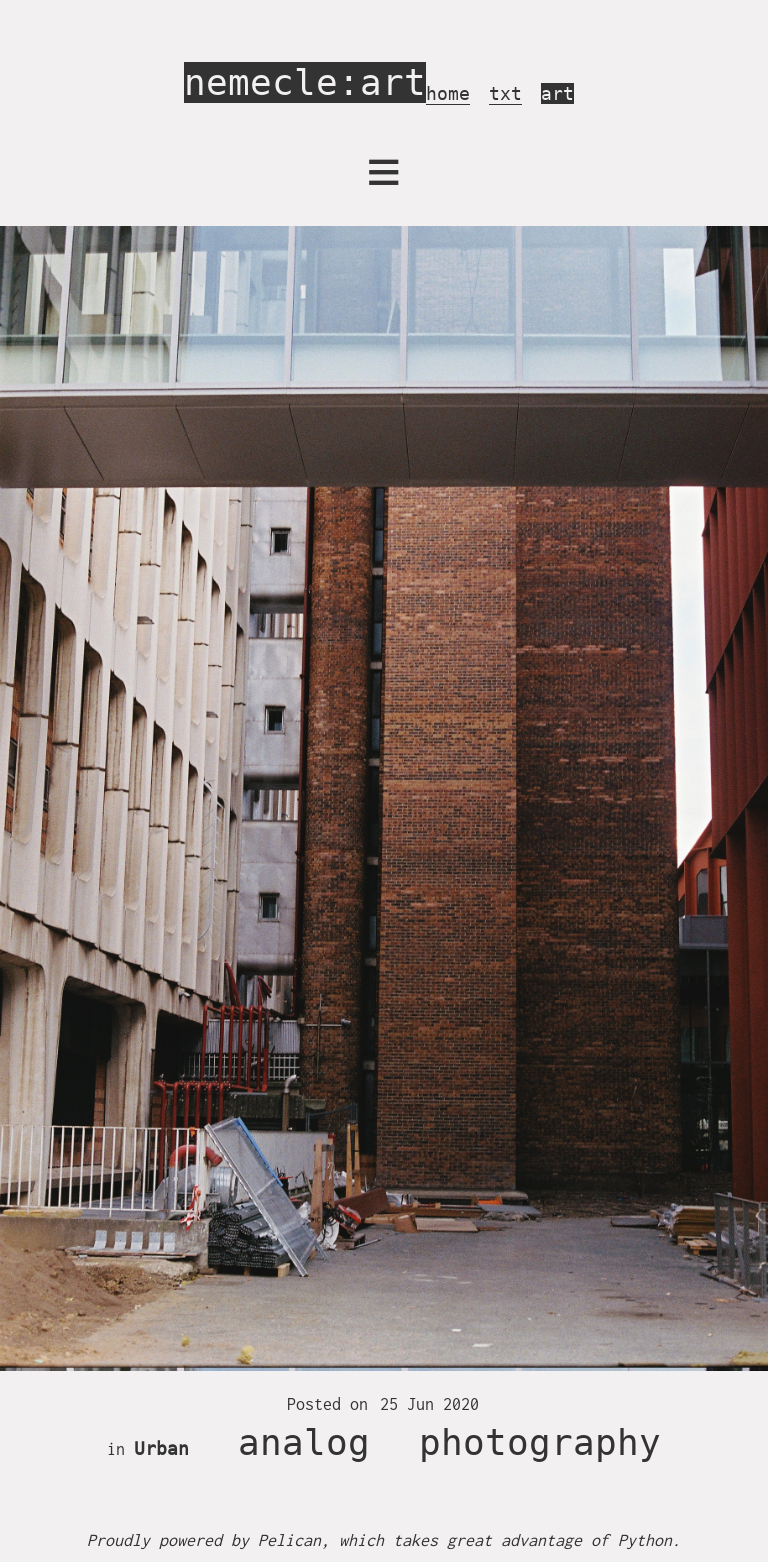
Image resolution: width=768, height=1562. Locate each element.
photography (540, 1442)
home (448, 93)
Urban (161, 1448)
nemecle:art (305, 82)
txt (505, 93)
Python (645, 1540)
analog (304, 1442)
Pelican (289, 1540)
